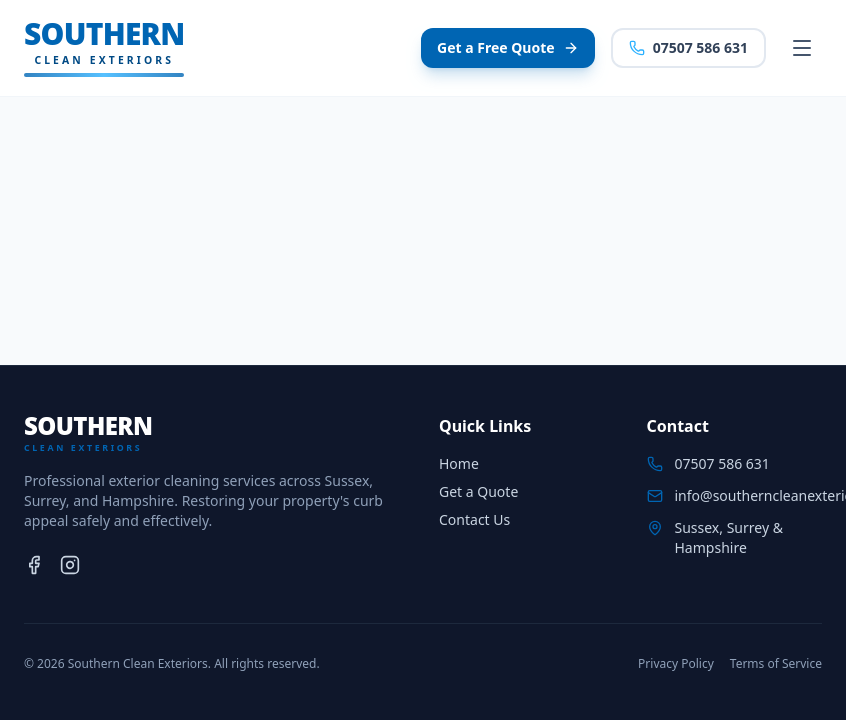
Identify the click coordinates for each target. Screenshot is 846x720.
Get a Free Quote (508, 47)
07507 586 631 (688, 47)
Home (459, 463)
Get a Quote (478, 491)
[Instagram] (70, 565)
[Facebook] (34, 565)
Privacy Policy (676, 664)
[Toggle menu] (802, 48)
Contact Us (474, 519)
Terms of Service (776, 664)
